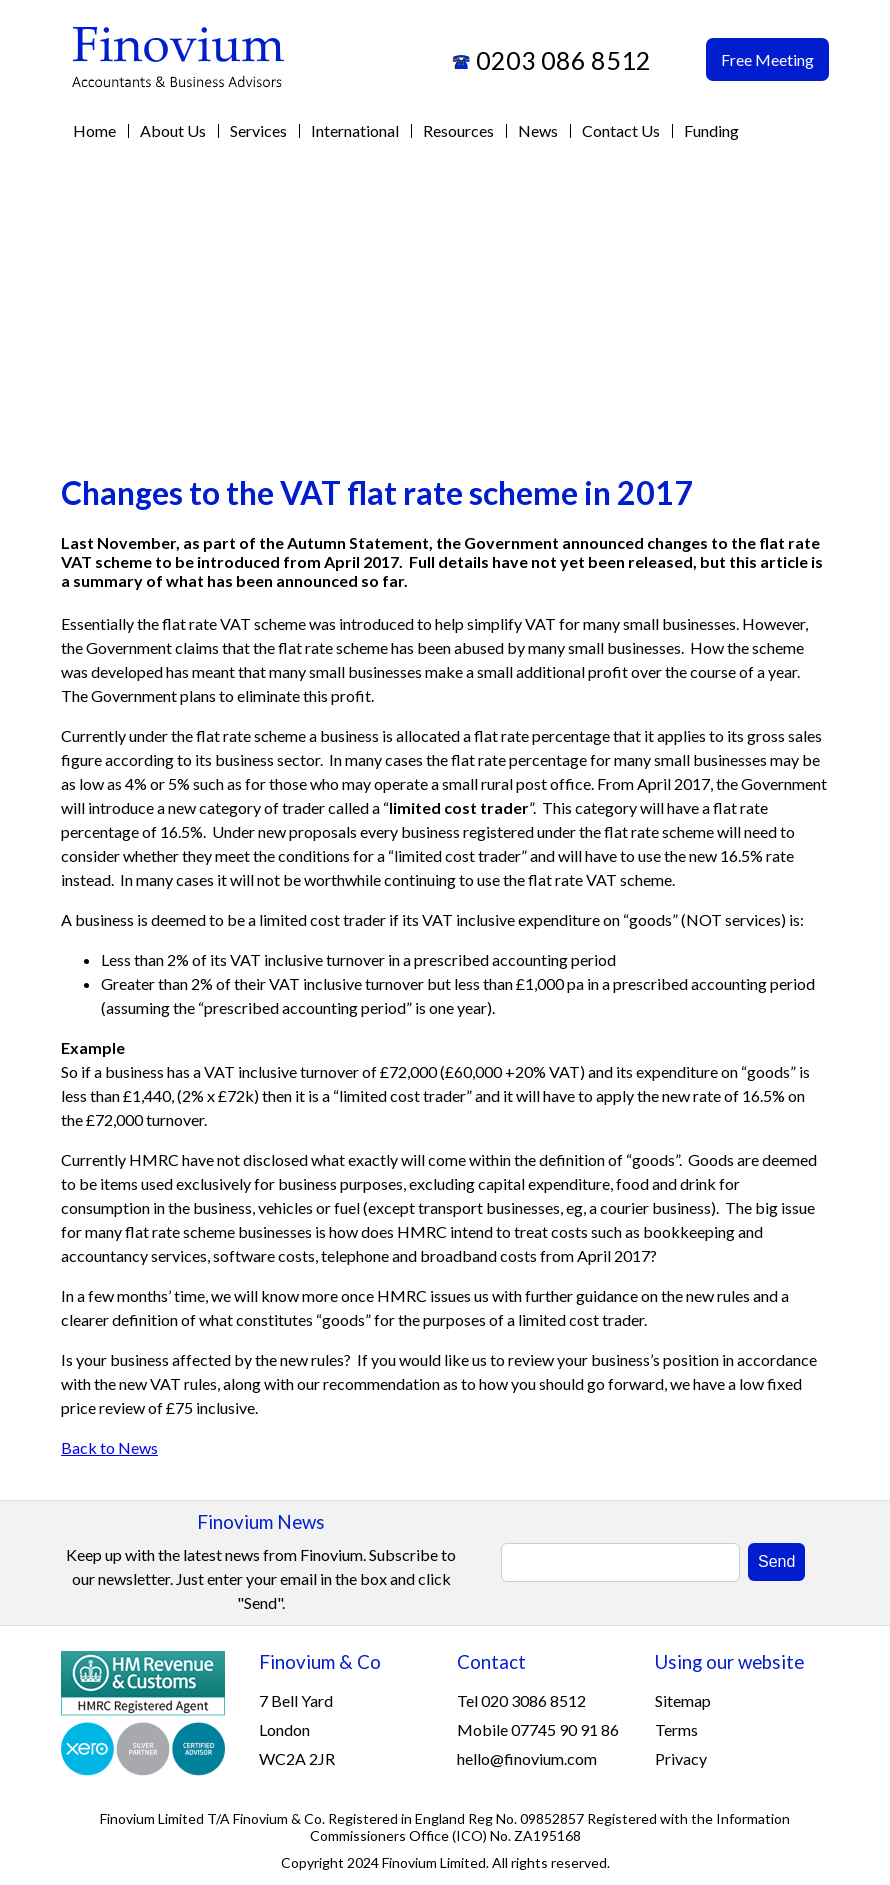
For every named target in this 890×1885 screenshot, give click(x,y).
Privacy (681, 1758)
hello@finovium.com (527, 1758)
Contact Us (621, 130)
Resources (458, 130)
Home (94, 130)
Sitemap (683, 1700)
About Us (173, 130)
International (355, 130)
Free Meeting (767, 59)
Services (258, 130)
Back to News (109, 1447)
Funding (711, 130)
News (538, 130)
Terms (676, 1729)
